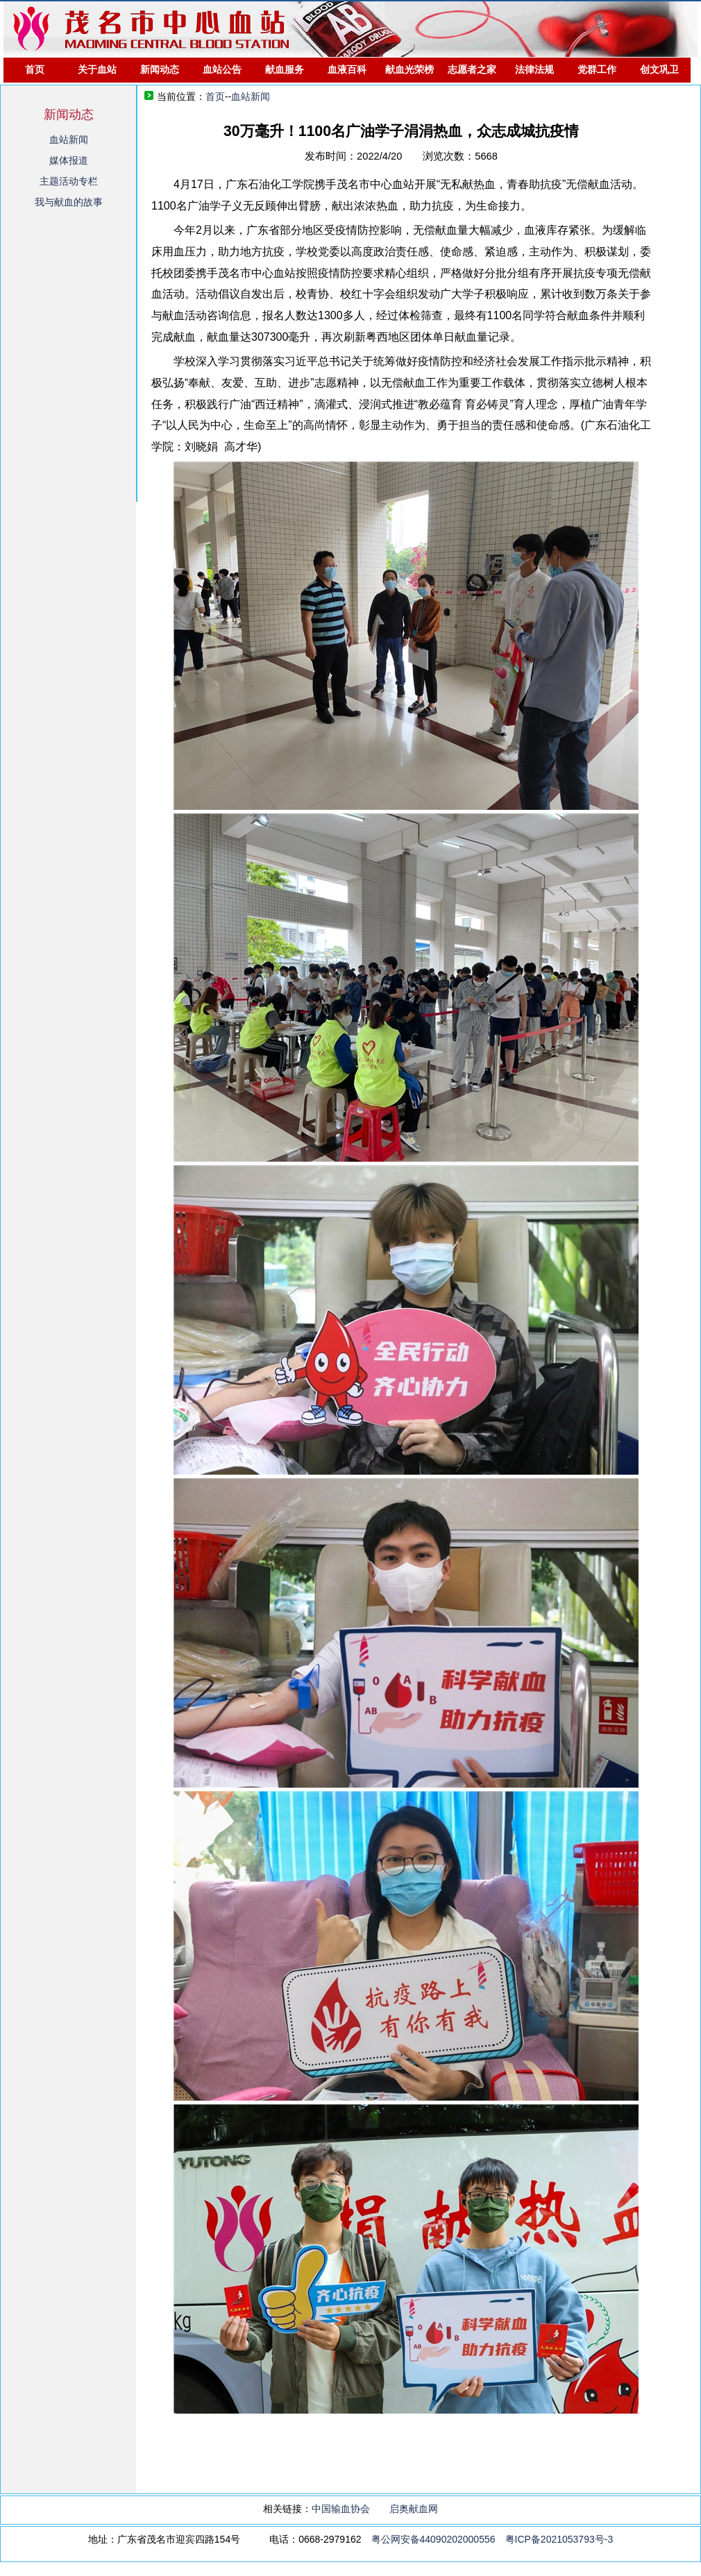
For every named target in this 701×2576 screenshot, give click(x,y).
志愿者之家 (472, 69)
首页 (34, 69)
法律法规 (534, 69)
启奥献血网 (413, 2508)
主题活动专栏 (69, 181)
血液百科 (347, 69)
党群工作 (596, 69)
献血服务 (284, 69)
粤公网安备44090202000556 (433, 2539)
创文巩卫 (659, 69)
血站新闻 (68, 139)
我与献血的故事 (69, 201)
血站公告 (222, 69)
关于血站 (97, 69)
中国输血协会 (341, 2508)
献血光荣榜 (409, 69)
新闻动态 (159, 69)
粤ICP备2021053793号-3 (559, 2539)
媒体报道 (68, 160)
